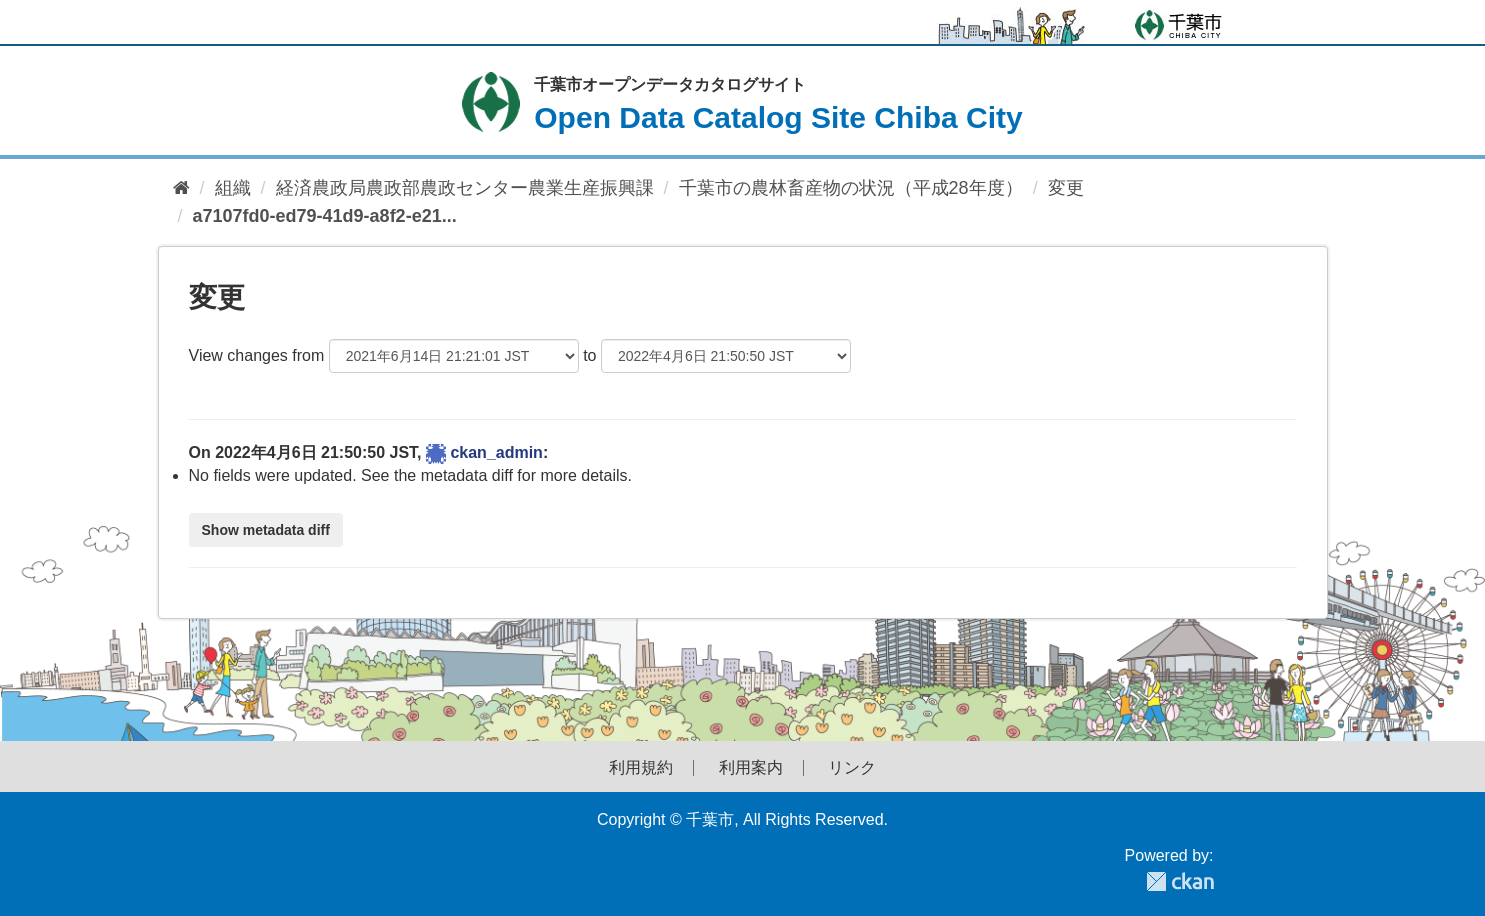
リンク (852, 768)
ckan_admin (496, 452)
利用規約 (641, 768)
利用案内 (751, 768)
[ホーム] (181, 188)
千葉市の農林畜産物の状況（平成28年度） (851, 188)
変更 (1066, 188)
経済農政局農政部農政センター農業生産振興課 (465, 188)
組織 (233, 188)
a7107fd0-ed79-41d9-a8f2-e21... (325, 216)
